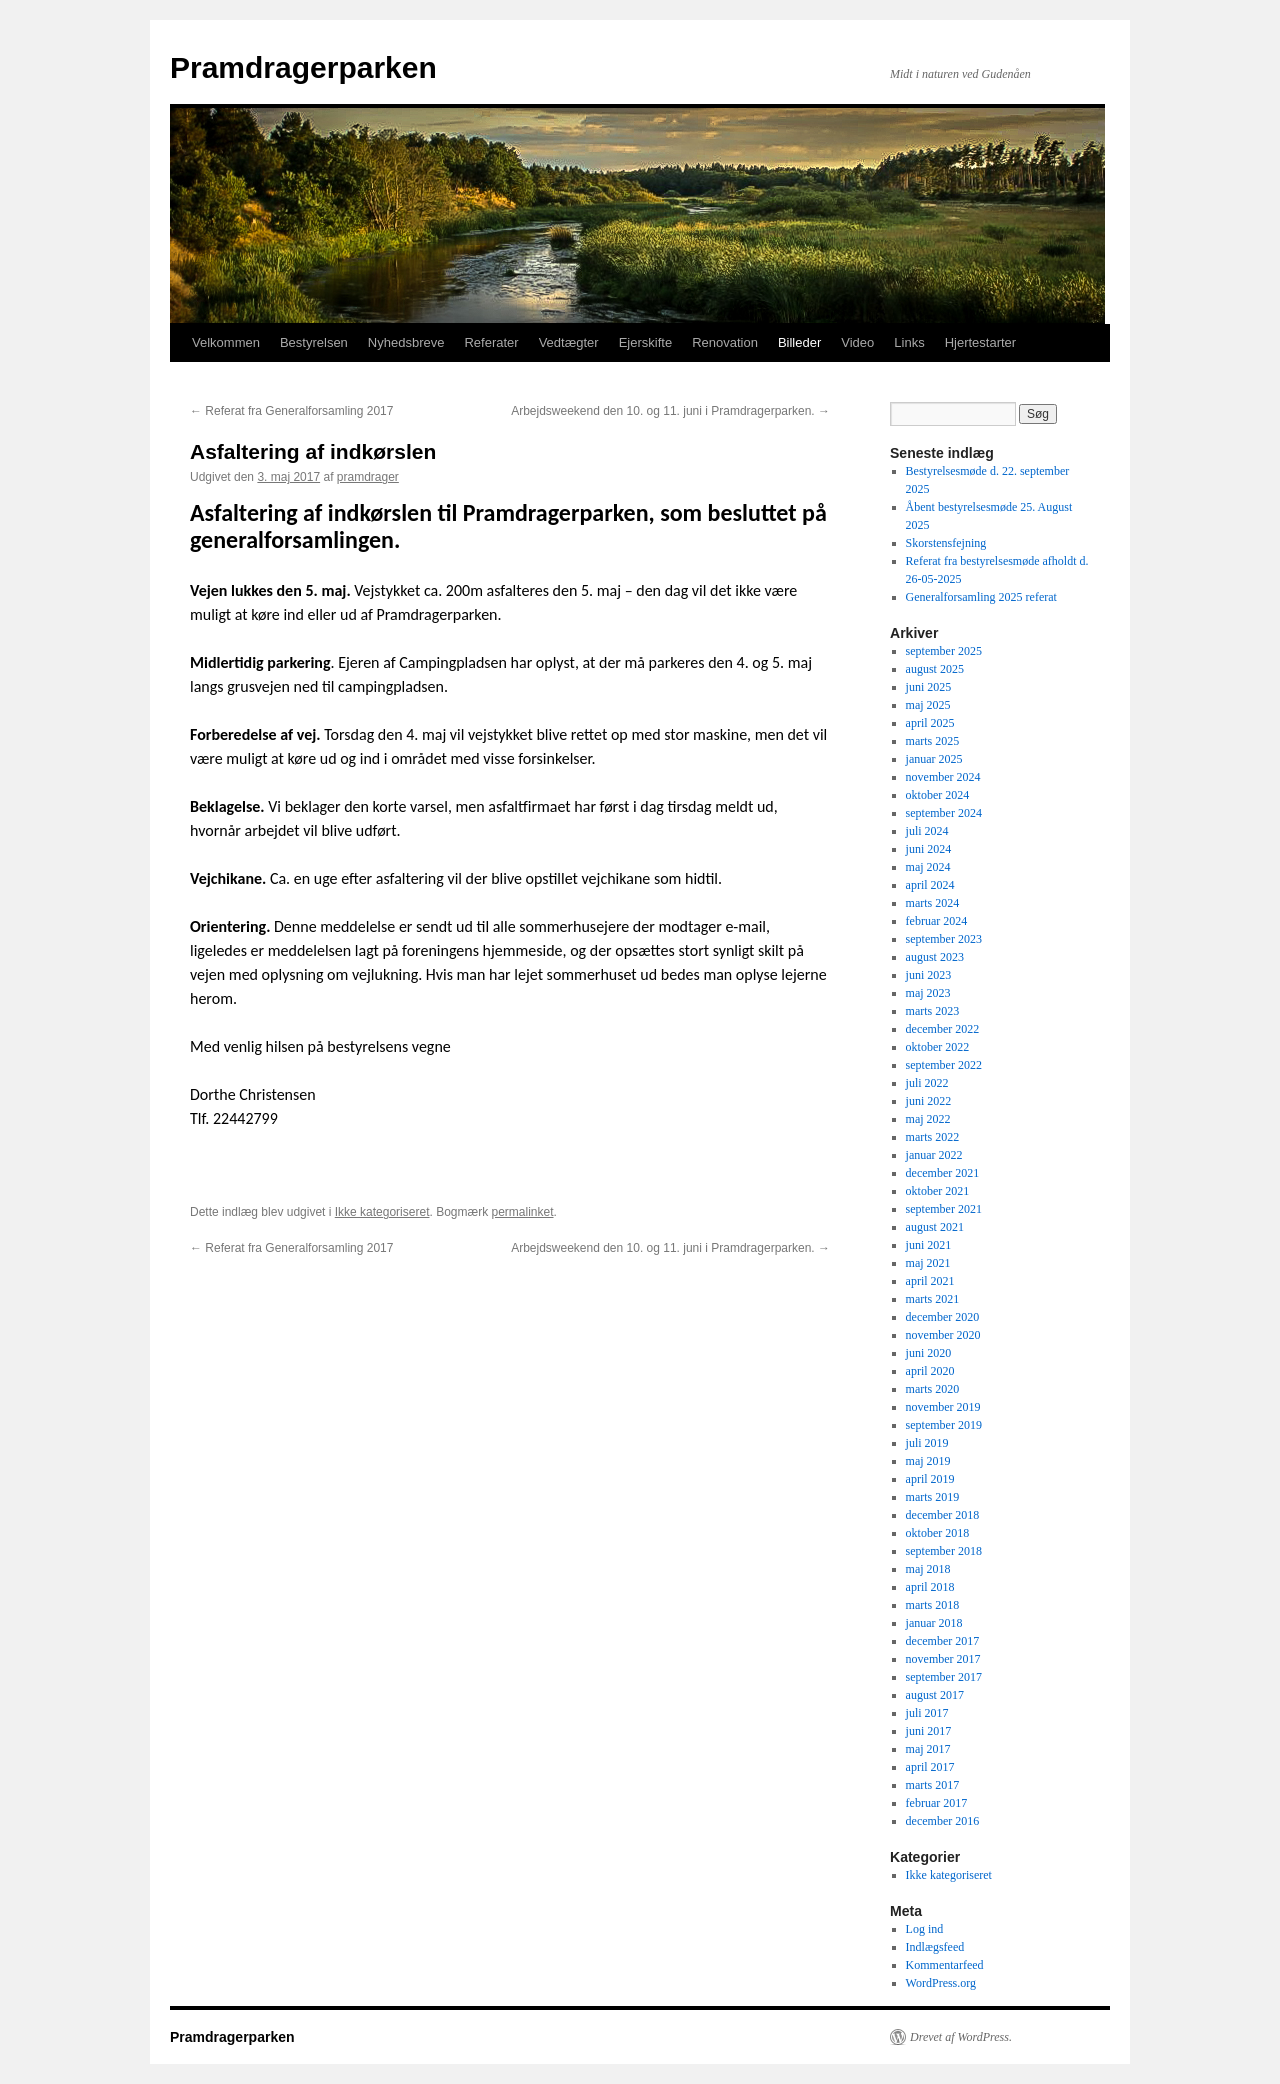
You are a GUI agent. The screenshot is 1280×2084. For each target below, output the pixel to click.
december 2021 (943, 1173)
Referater (491, 342)
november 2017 (943, 1659)
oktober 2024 (938, 795)
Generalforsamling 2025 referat (981, 597)
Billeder (799, 342)
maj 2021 (928, 1263)
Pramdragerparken (303, 67)
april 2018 (930, 1587)
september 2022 (944, 1065)
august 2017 (935, 1695)
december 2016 (943, 1821)
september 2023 (944, 939)
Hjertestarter (981, 342)
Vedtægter (569, 342)
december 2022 (943, 1029)
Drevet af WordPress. (961, 2037)
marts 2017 (933, 1785)
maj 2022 (928, 1119)
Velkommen (226, 342)
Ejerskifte (645, 342)
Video (857, 342)
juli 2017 (927, 1713)
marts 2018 (933, 1605)
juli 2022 (927, 1083)
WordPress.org (941, 1983)
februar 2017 (937, 1803)
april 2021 (930, 1281)
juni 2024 (929, 849)
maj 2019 (928, 1461)
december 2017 (943, 1641)
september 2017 (944, 1677)
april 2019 (930, 1479)
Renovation (725, 342)
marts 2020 (933, 1389)
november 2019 (943, 1407)
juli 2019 (927, 1443)
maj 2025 (928, 705)
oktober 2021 (938, 1191)
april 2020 (930, 1371)
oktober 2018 (938, 1533)
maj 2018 (928, 1569)
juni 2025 (929, 687)
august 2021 (935, 1227)
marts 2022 (933, 1137)
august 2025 (935, 669)
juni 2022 (929, 1101)
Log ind (925, 1929)
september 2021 (944, 1209)
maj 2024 (928, 867)
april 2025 (930, 723)
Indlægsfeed (935, 1947)
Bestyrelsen (314, 342)
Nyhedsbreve (406, 342)
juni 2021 (929, 1245)
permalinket (522, 1212)
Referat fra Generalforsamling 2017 (291, 411)
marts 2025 (933, 741)
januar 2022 (934, 1155)
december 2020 (943, 1317)
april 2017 (930, 1767)
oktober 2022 (938, 1047)
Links (909, 342)
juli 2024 (927, 831)
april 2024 (930, 885)
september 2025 (944, 651)
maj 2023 (928, 993)
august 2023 (935, 957)
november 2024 (943, 777)
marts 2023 (933, 1011)
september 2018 (944, 1551)
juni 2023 (929, 975)
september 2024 (944, 813)
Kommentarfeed (945, 1965)
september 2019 (944, 1425)
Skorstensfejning (946, 543)
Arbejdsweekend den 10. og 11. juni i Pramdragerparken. (670, 411)
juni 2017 (929, 1731)
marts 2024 (933, 903)
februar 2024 (937, 921)
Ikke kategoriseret (382, 1212)
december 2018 (943, 1515)
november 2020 (943, 1335)
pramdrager (368, 477)
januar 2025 (934, 759)
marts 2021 (933, 1299)
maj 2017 (928, 1749)
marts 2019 (933, 1497)
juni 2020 (929, 1353)
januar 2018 (934, 1623)
